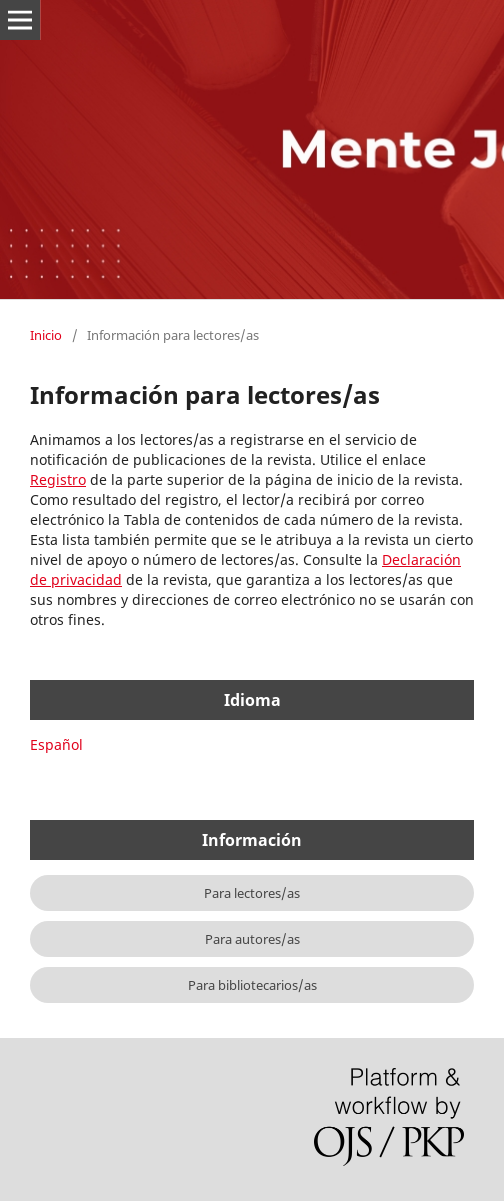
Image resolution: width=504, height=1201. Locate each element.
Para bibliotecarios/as (252, 985)
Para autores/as (252, 939)
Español (56, 744)
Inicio (46, 335)
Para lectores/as (252, 893)
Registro (58, 479)
